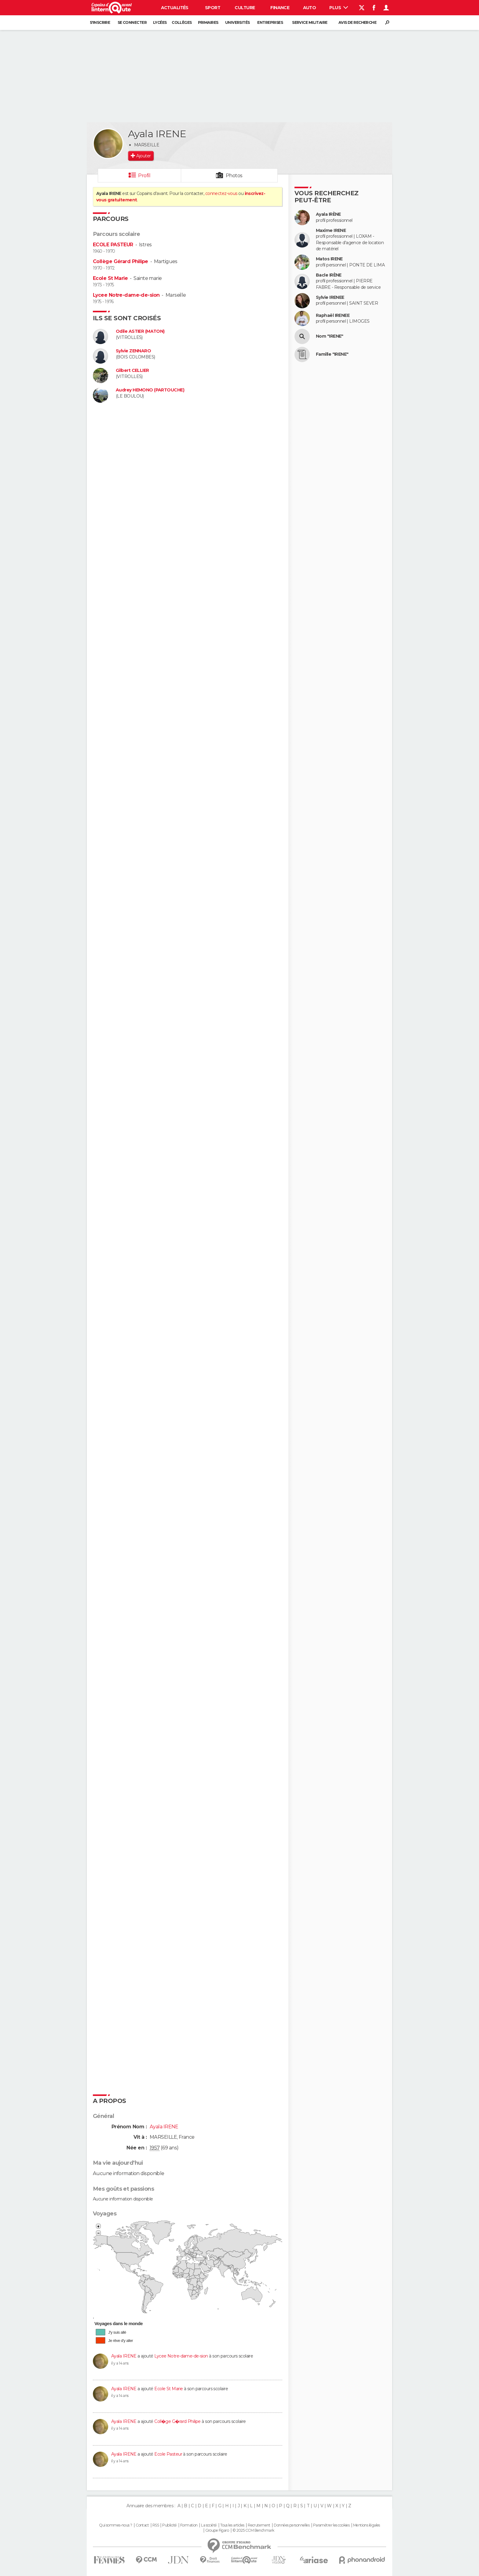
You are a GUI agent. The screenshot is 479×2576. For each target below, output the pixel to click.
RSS (155, 2525)
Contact (142, 2525)
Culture (245, 7)
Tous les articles (232, 2525)
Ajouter (143, 156)
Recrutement (259, 2525)
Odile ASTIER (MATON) (140, 331)
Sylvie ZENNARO (133, 351)
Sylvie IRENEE (330, 297)
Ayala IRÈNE (328, 214)
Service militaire (309, 22)
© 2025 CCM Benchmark (253, 2530)
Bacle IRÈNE (329, 275)
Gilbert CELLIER (132, 370)
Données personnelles (291, 2525)
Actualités (174, 7)
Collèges (182, 22)
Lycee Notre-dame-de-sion (126, 295)
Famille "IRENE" (332, 354)
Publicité (169, 2525)
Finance (279, 7)
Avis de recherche (357, 22)
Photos (234, 175)
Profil (144, 175)
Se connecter (132, 22)
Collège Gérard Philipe (120, 261)
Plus (338, 7)
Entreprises (270, 22)
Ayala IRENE (124, 2356)
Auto (309, 7)
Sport (212, 7)
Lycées (160, 22)
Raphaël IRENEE (332, 315)
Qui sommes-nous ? (115, 2525)
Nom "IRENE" (329, 336)
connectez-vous (221, 193)
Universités (237, 22)
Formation (189, 2525)
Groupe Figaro (217, 2530)
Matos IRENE (329, 259)
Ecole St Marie (110, 278)
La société (209, 2525)
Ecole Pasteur (168, 2454)
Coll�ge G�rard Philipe (177, 2421)
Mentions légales (366, 2525)
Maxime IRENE (331, 230)
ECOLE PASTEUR (113, 245)
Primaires (208, 22)
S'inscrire (100, 22)
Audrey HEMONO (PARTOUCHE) (150, 390)
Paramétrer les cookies (331, 2525)
